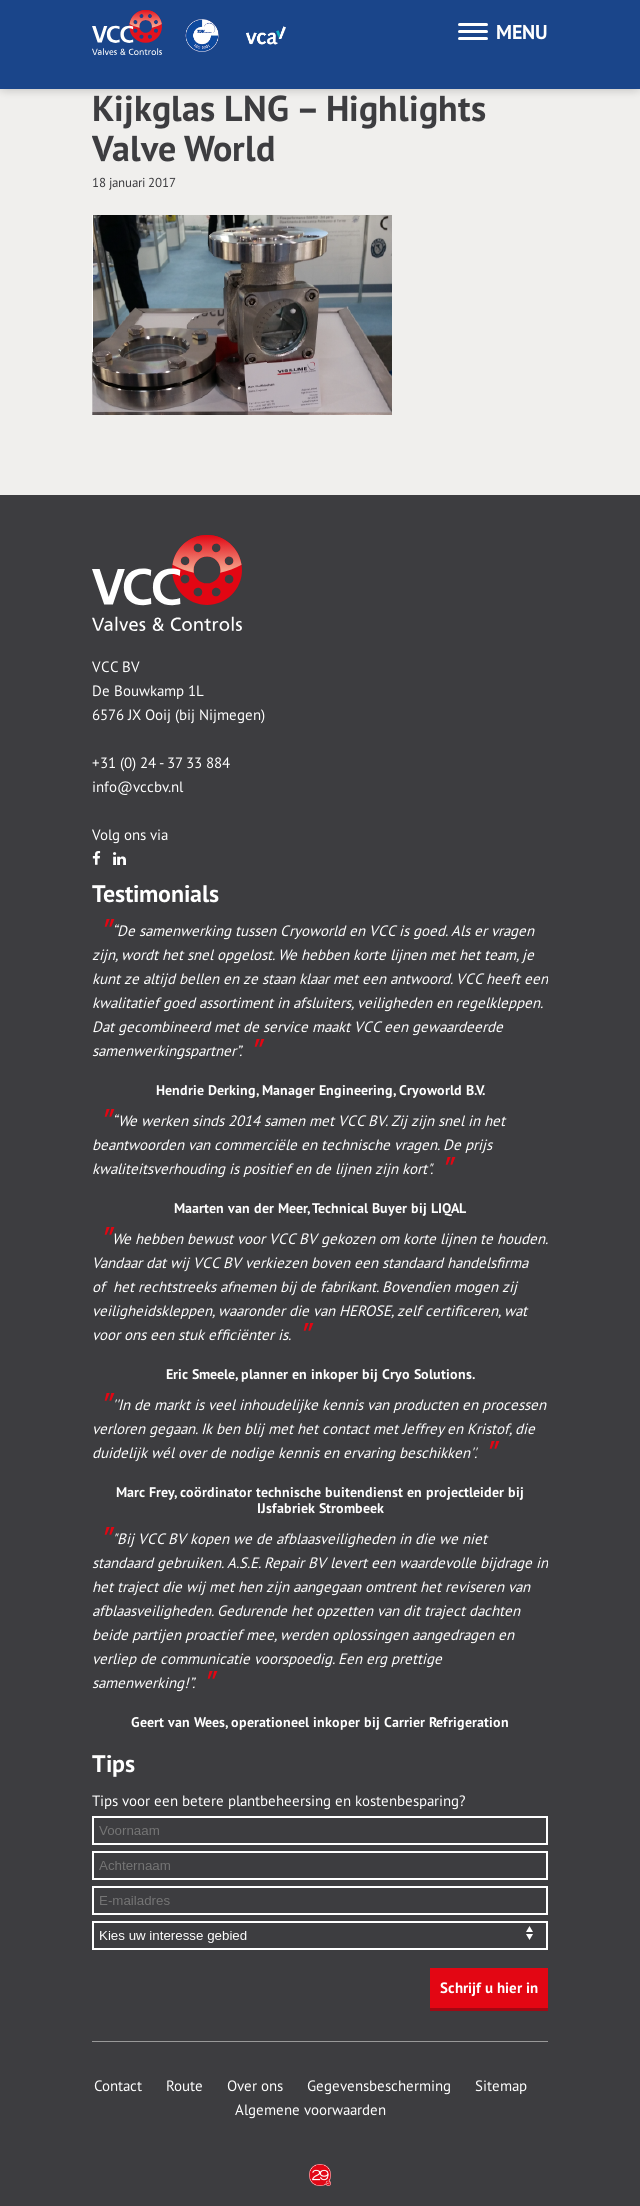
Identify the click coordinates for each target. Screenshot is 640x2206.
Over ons (255, 2086)
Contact (118, 2086)
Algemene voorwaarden (310, 2110)
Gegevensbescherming (379, 2086)
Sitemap (501, 2086)
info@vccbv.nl (137, 787)
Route (184, 2086)
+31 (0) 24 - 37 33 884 (161, 763)
